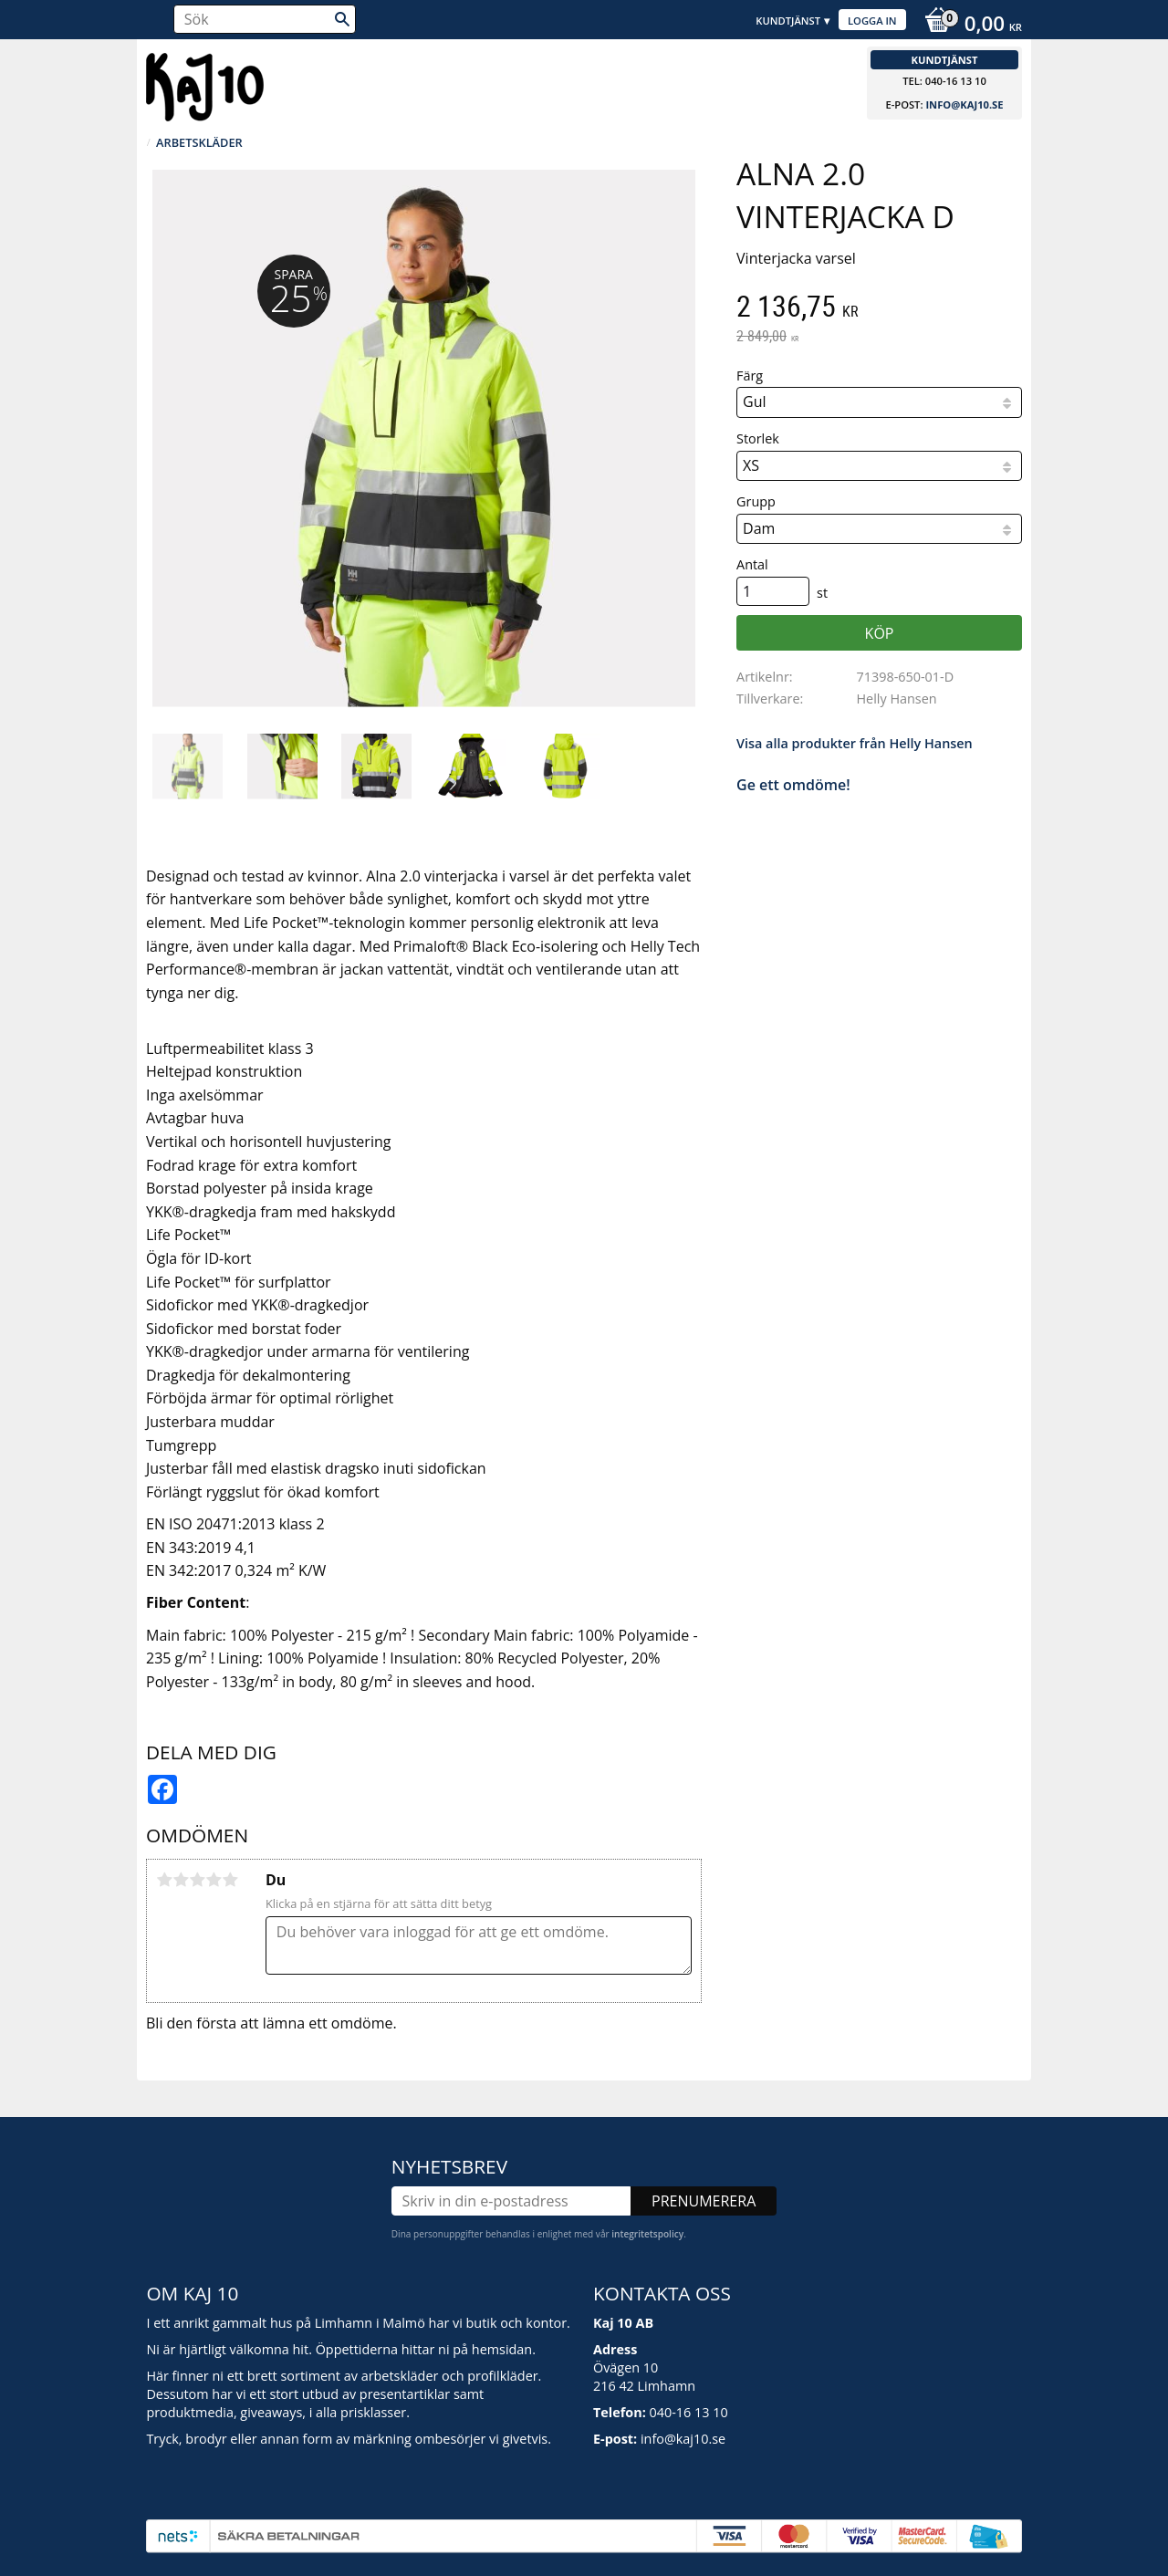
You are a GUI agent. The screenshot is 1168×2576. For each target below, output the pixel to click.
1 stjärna (164, 1880)
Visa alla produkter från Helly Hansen (854, 743)
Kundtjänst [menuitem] (788, 20)
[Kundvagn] (968, 25)
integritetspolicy (647, 2233)
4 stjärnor (213, 1880)
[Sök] (342, 19)
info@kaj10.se (964, 104)
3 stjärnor (197, 1880)
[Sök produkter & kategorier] (264, 19)
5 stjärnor (230, 1880)
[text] (879, 308)
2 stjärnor (180, 1880)
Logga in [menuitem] (872, 20)
